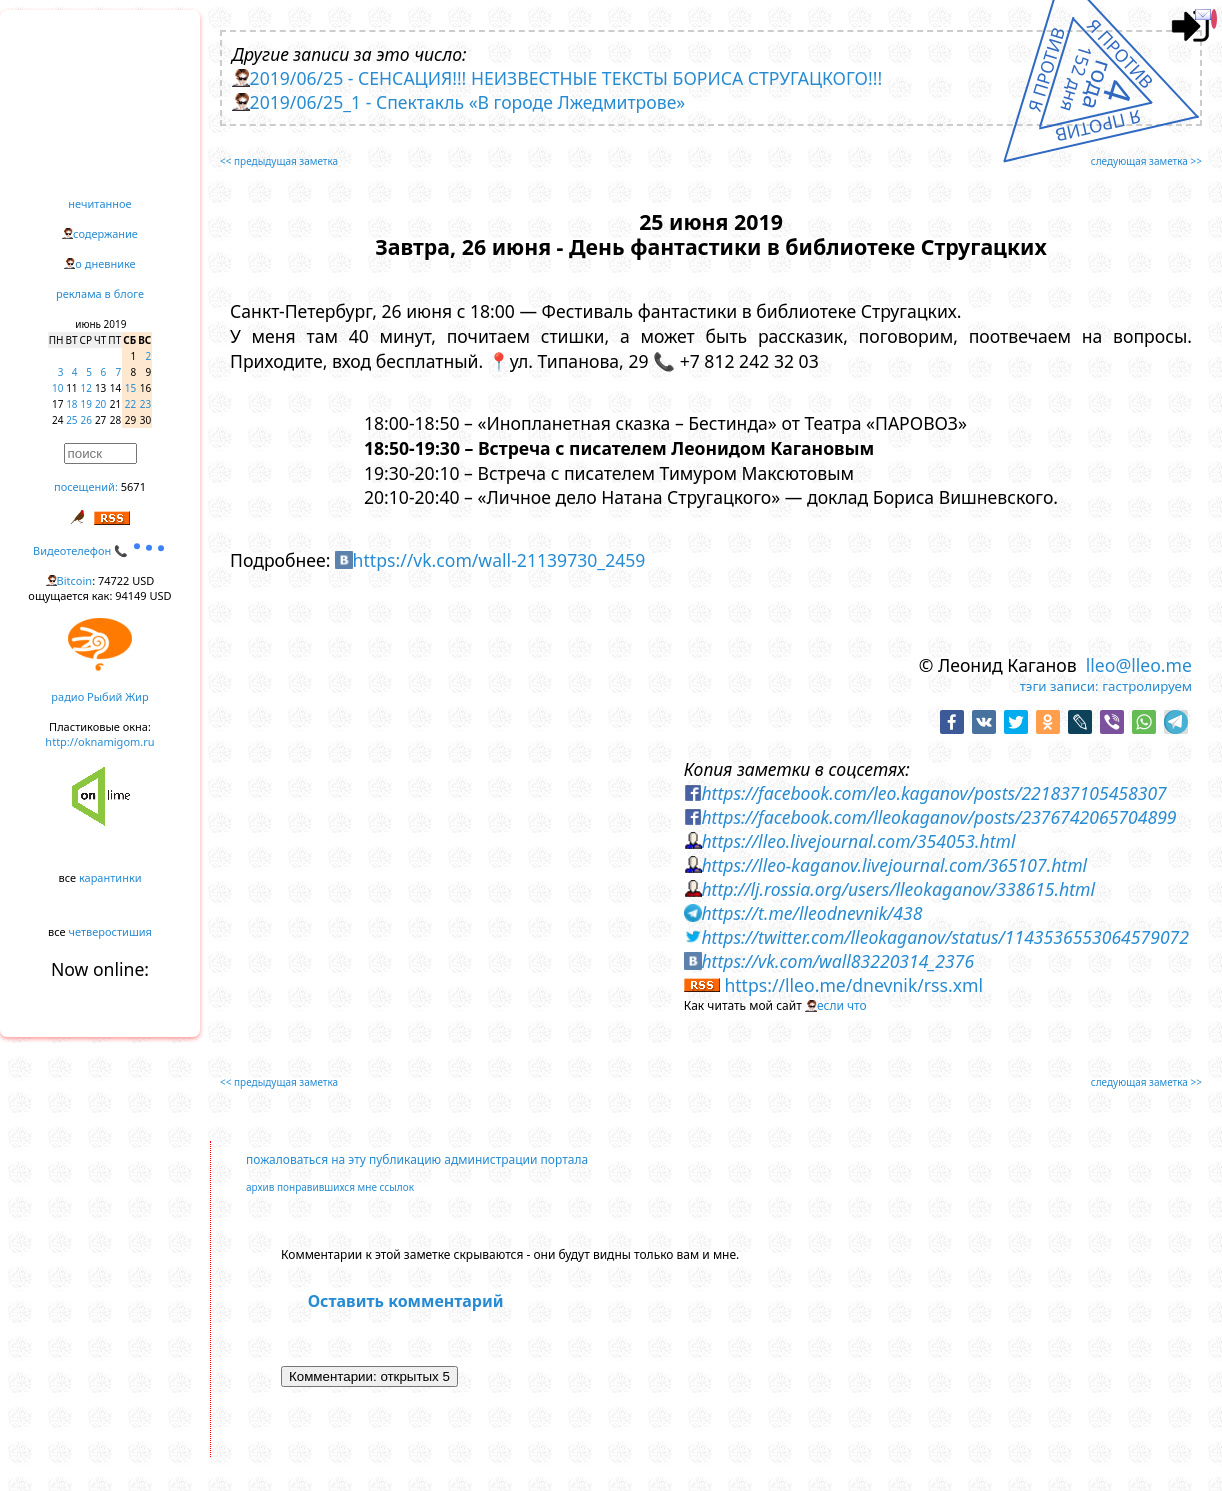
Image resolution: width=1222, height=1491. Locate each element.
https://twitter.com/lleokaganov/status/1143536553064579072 (945, 937)
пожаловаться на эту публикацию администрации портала (417, 1159)
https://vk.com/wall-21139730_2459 (499, 560)
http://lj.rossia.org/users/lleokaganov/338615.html (898, 889)
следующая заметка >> (1146, 161)
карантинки (110, 877)
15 (130, 388)
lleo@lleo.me (1139, 665)
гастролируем (1147, 686)
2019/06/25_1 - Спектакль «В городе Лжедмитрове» (468, 102)
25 (71, 420)
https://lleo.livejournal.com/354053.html (858, 841)
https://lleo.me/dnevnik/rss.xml (853, 985)
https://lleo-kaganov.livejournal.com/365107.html (894, 865)
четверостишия (110, 931)
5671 (133, 486)
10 (57, 388)
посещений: (86, 486)
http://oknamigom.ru (99, 741)
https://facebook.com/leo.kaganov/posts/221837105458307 (933, 793)
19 (86, 404)
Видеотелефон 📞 (100, 550)
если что (842, 1005)
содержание (105, 233)
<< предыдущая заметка (279, 161)
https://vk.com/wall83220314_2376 (837, 961)
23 (145, 404)
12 (86, 388)
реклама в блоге (100, 293)
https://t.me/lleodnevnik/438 (811, 913)
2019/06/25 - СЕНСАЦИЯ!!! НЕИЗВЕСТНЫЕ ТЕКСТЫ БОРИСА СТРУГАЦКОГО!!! (566, 78)
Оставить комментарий (406, 1301)
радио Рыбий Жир (99, 696)
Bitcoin (75, 580)
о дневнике (105, 263)
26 (86, 420)
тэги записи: (1059, 686)
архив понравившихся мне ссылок (330, 1187)
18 (71, 404)
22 (130, 404)
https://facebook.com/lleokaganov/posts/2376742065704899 (938, 817)
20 (100, 404)
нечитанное (99, 203)
